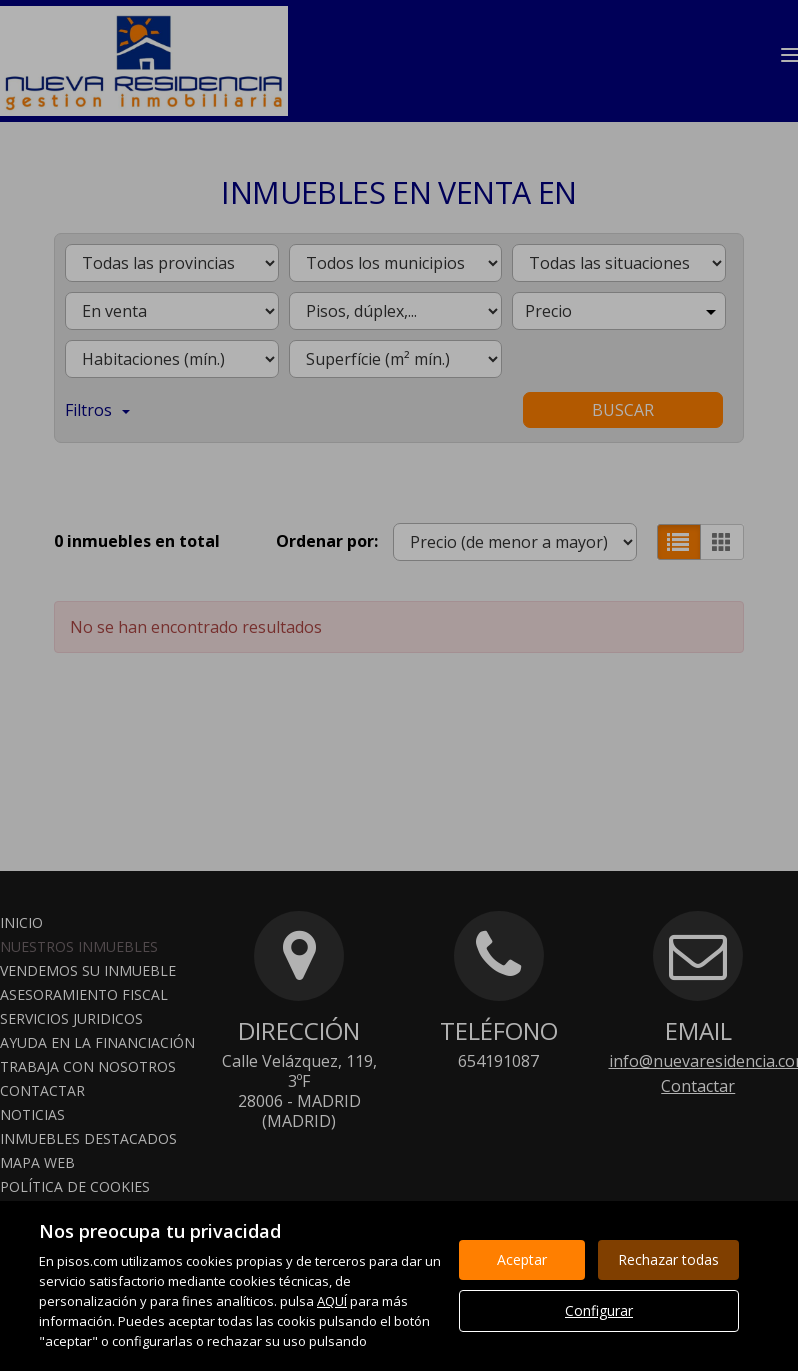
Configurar (599, 1310)
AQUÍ (332, 1301)
